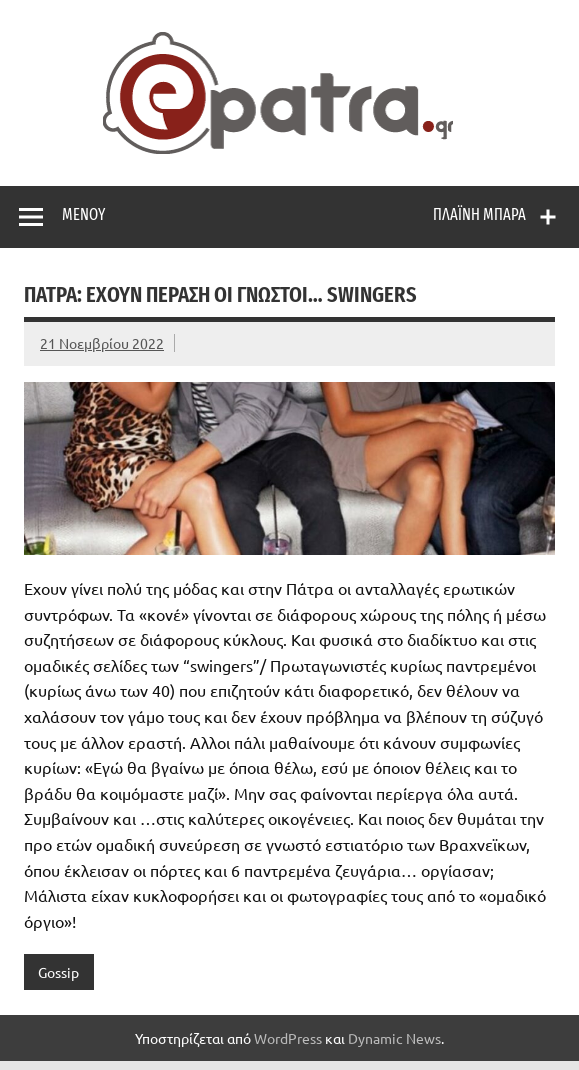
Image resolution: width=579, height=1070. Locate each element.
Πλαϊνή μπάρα (479, 214)
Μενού (83, 214)
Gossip (58, 972)
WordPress (288, 1038)
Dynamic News (394, 1038)
